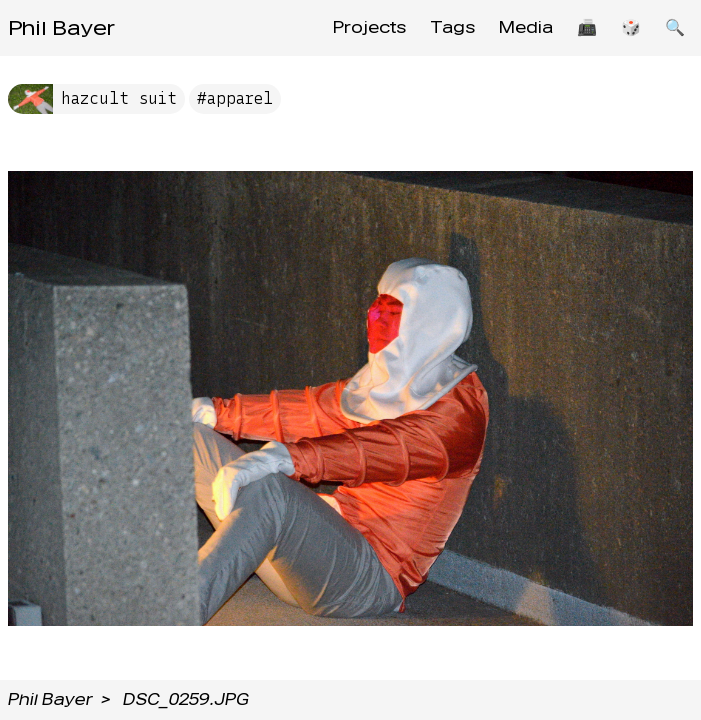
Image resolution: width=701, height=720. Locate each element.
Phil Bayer (61, 28)
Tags (452, 27)
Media (526, 27)
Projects (369, 27)
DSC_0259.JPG (186, 699)
